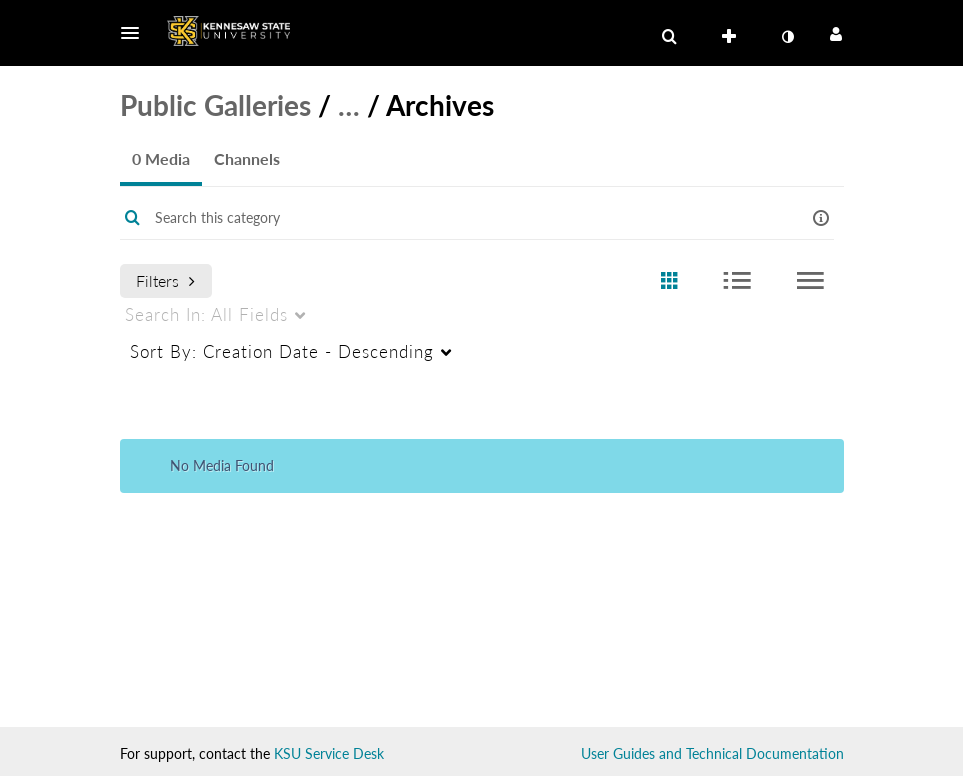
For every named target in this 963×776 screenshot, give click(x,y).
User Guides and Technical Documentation (712, 753)
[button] (136, 33)
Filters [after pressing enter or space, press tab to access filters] (165, 280)
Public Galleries (215, 105)
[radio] (669, 281)
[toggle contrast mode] (788, 37)
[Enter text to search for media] (452, 218)
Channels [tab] (247, 158)
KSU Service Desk (329, 753)
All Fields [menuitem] (206, 314)
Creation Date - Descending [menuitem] (282, 351)
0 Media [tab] (161, 158)
